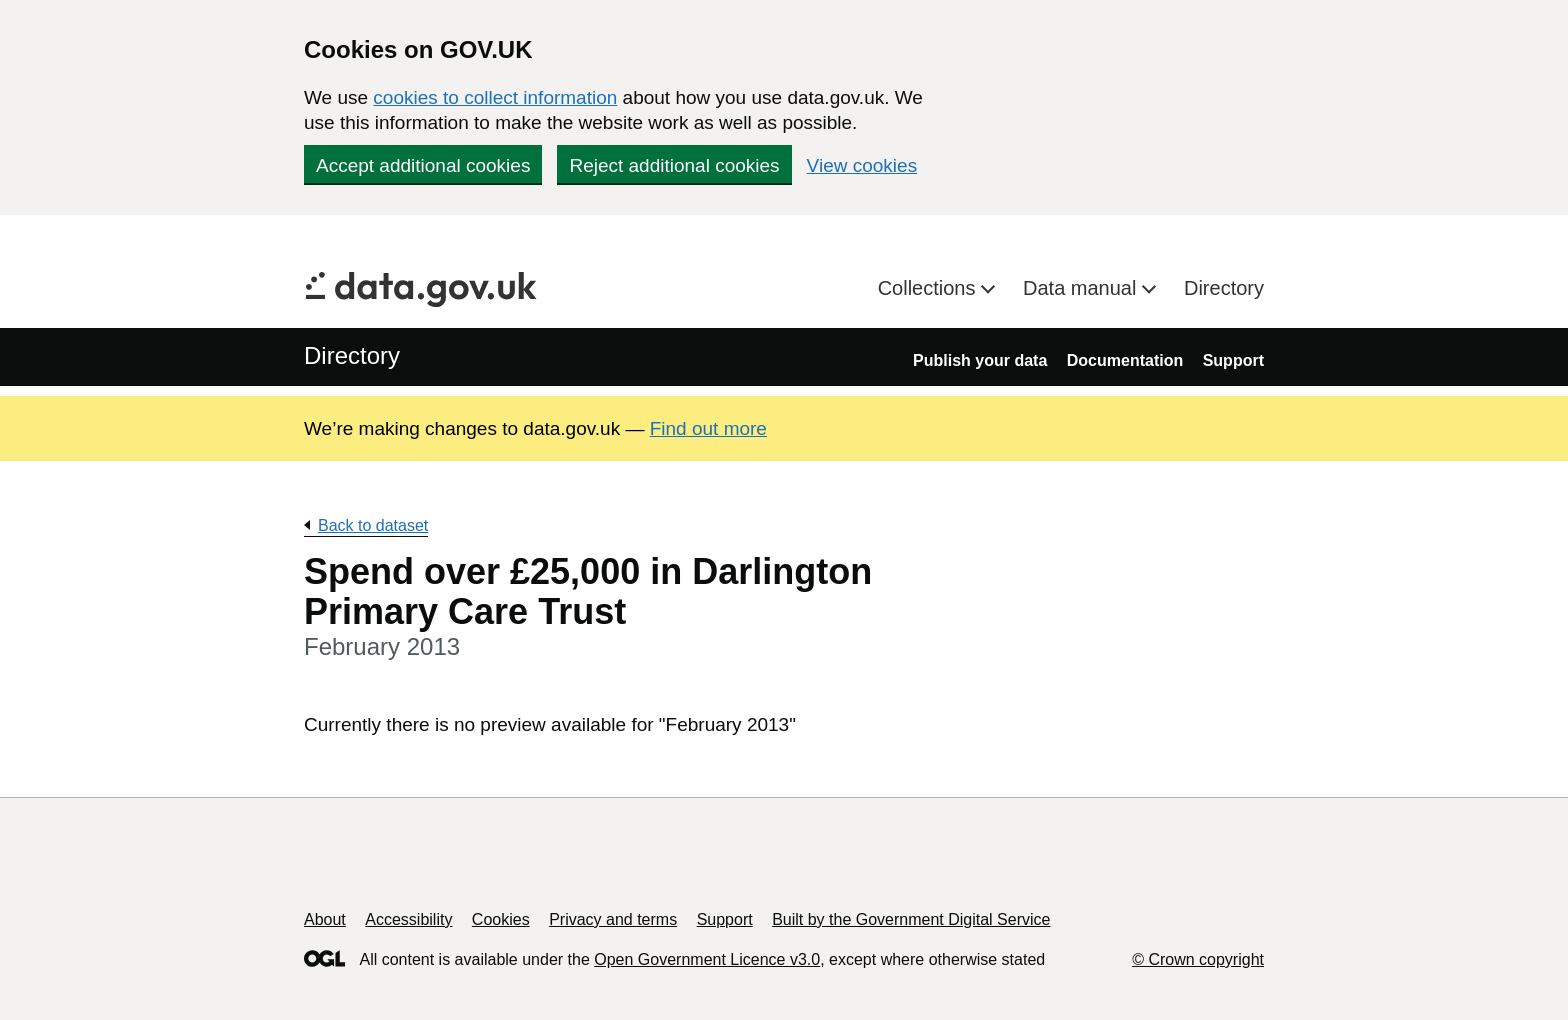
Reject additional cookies (674, 165)
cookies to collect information (495, 97)
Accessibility (408, 919)
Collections (929, 288)
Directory (1224, 288)
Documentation (1125, 360)
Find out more (708, 428)
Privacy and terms (613, 919)
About (325, 919)
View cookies (862, 165)
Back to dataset (373, 525)
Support (1233, 360)
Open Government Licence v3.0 (707, 959)
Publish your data (980, 360)
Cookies (501, 919)
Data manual (1082, 288)
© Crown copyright (1198, 959)
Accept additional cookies (423, 165)
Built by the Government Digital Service (911, 919)
